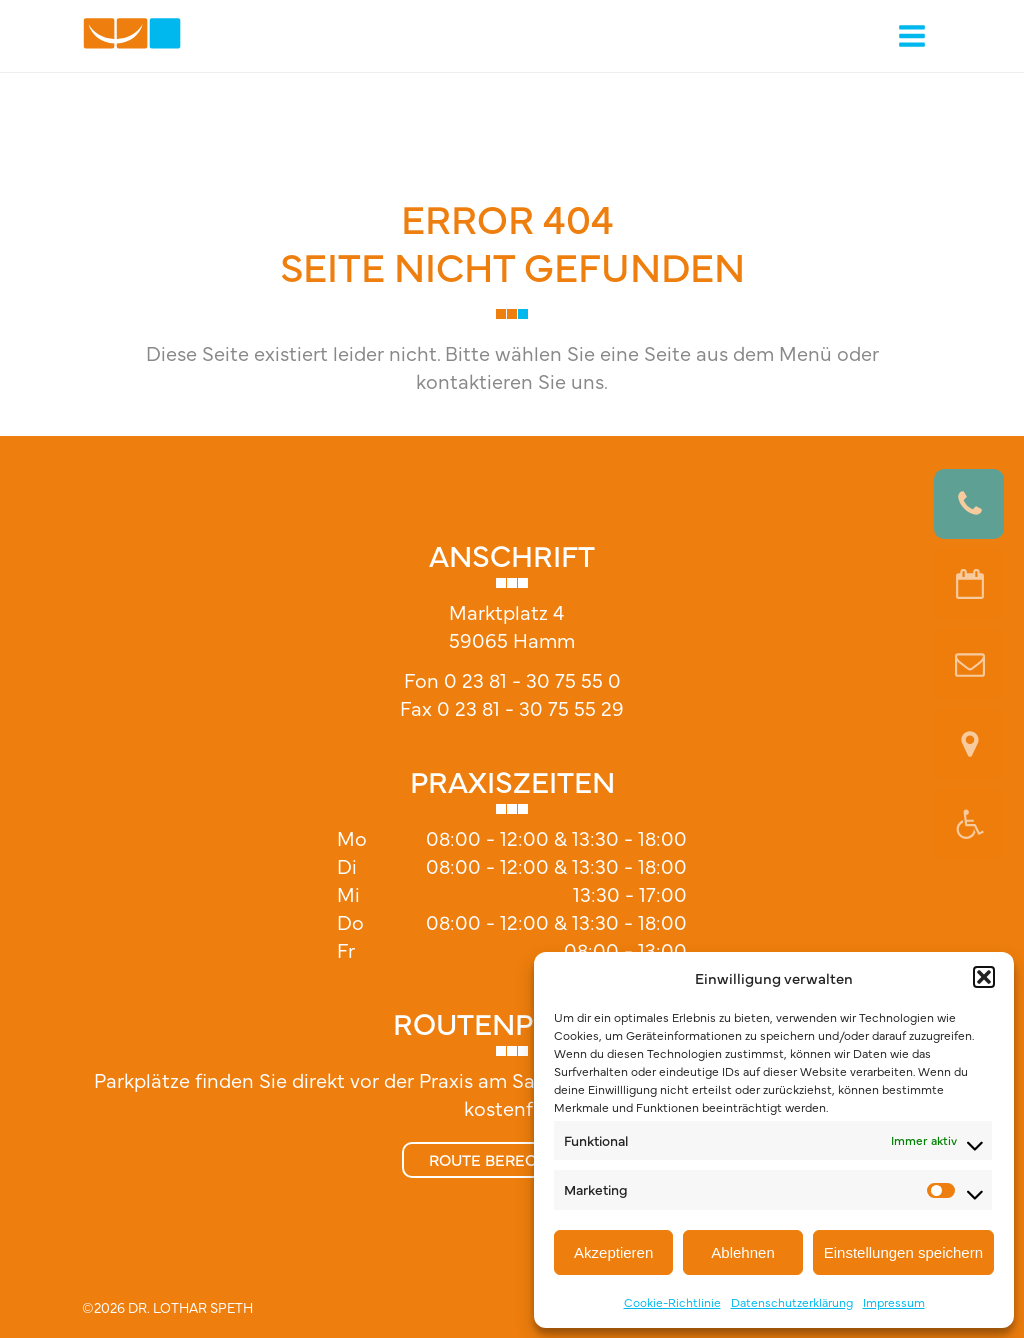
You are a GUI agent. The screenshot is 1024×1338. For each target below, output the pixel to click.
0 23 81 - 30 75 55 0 (532, 679)
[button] (984, 977)
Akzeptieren (613, 1252)
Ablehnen (742, 1252)
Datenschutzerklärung (792, 1302)
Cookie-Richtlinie (672, 1302)
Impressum (894, 1302)
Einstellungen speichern (903, 1252)
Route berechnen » (512, 1159)
